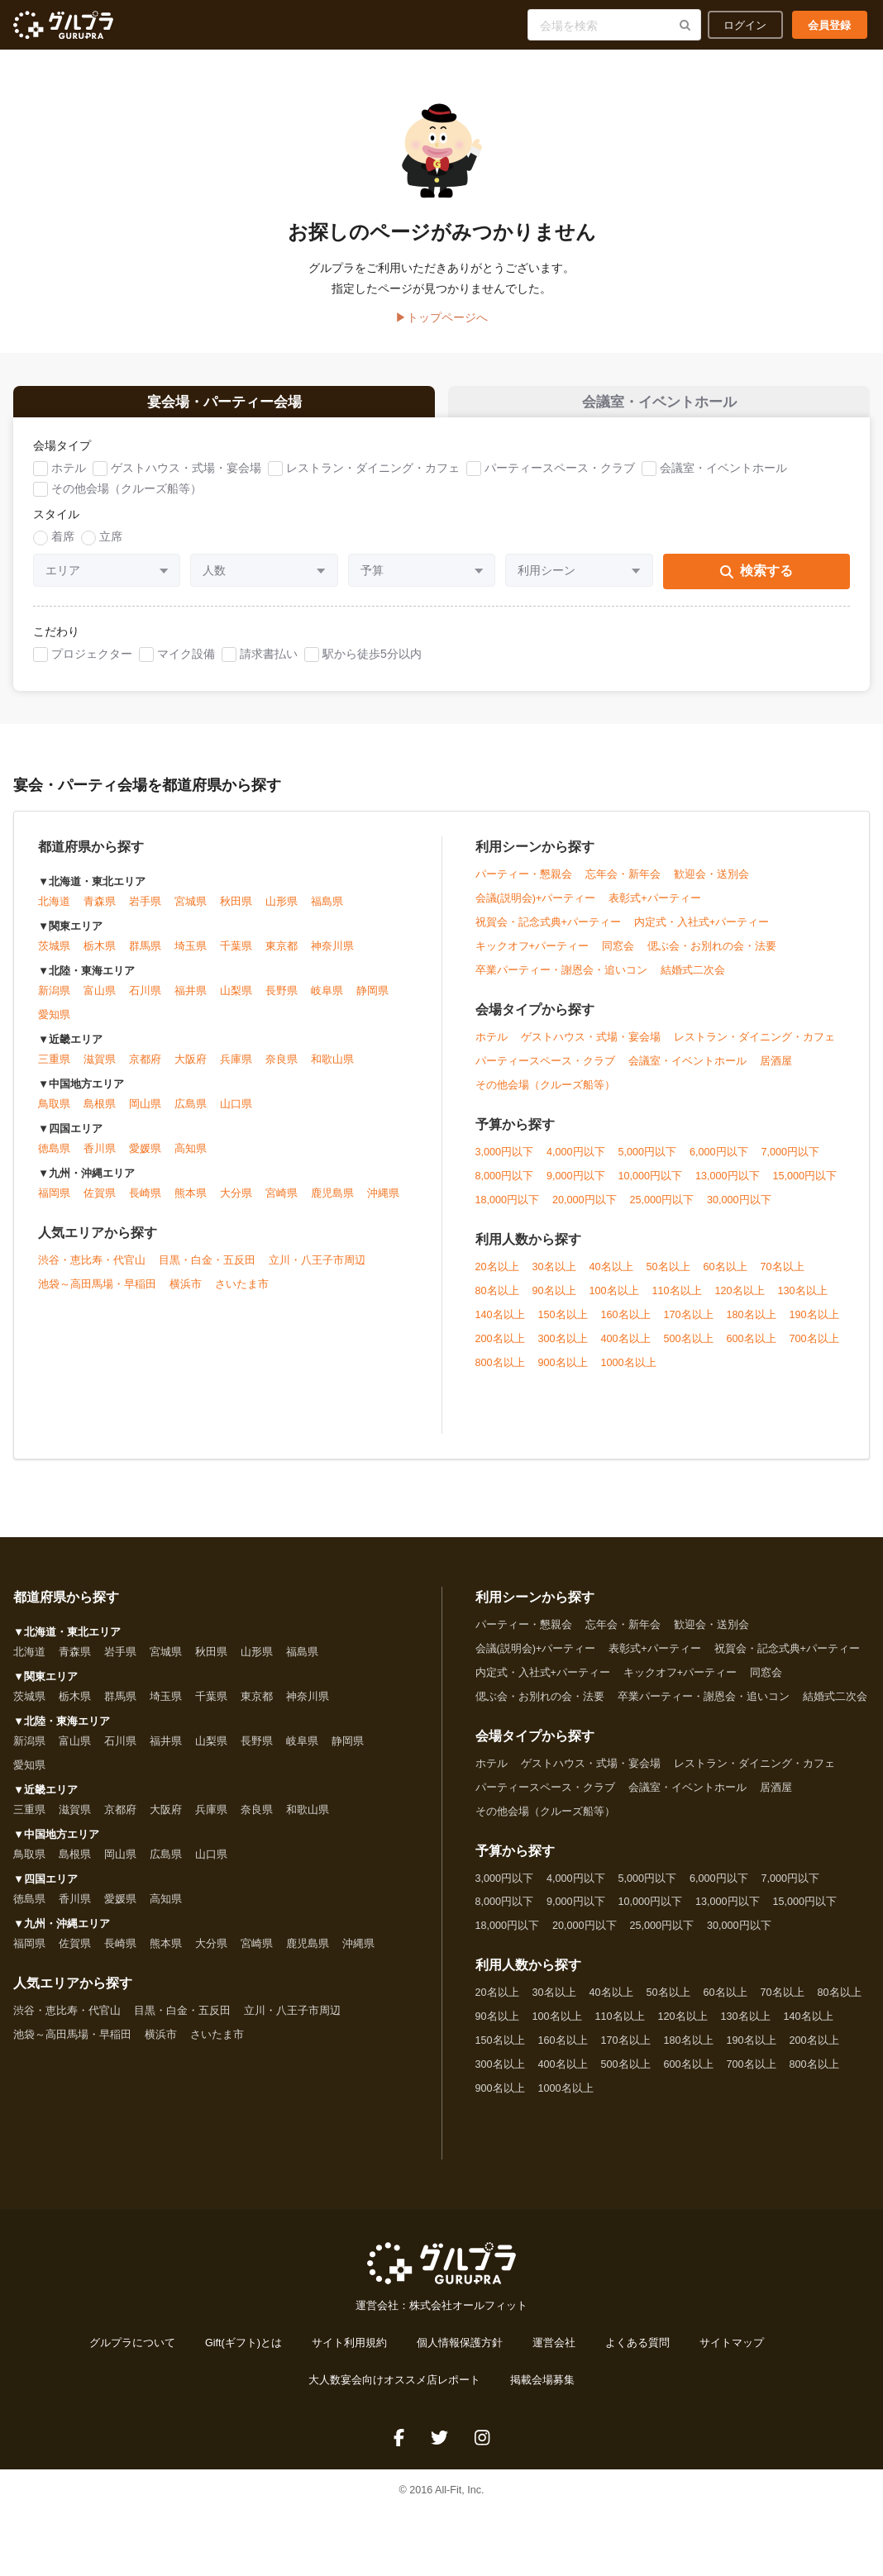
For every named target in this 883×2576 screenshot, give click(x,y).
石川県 (145, 1002)
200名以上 (500, 1349)
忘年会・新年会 (623, 885)
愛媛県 (145, 1160)
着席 (62, 548)
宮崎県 (281, 1205)
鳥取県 (54, 1115)
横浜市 (185, 1296)
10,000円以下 (650, 1187)
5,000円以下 (647, 1163)
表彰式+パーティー (654, 909)
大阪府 (190, 1071)
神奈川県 (332, 958)
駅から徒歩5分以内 (372, 664)
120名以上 (740, 1301)
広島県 (190, 1115)
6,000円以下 (719, 1163)
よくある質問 (637, 2354)
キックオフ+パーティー (532, 957)
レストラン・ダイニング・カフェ (373, 479)
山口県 (236, 1115)
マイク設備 (186, 664)
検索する (756, 582)
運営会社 (553, 2354)
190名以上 (814, 1325)
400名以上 (626, 1349)
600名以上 (751, 1349)
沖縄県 (383, 1205)
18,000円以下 (507, 1211)
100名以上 (614, 1301)
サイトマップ (731, 2354)
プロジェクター (91, 664)
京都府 (145, 1071)
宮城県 (190, 913)
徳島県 (54, 1160)
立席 (110, 548)
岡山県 (145, 1115)
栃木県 (100, 958)
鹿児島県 (332, 1205)
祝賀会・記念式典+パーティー (548, 933)
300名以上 (563, 1349)
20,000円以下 (584, 1211)
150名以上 (563, 1325)
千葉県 (236, 958)
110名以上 (677, 1301)
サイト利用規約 (349, 2354)
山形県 (281, 913)
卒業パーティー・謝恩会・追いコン (561, 981)
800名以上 (500, 1373)
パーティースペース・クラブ (559, 479)
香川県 (100, 1160)
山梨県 (236, 1002)
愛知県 (54, 1026)
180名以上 (751, 1325)
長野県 (281, 1002)
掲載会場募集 (542, 2391)
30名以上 (554, 1277)
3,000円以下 (504, 1163)
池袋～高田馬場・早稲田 (97, 1296)
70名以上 (782, 1277)
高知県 (190, 1160)
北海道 (54, 913)
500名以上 (689, 1349)
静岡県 (372, 1002)
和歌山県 (332, 1071)
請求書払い (269, 664)
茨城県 (54, 958)
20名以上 (497, 1277)
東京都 (281, 958)
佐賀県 (100, 1205)
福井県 (190, 1002)
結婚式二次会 (693, 981)
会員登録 (829, 24)
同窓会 (618, 957)
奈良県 (281, 1071)
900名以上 (563, 1373)
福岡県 (54, 1205)
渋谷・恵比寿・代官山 (92, 1272)
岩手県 (145, 913)
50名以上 (668, 1277)
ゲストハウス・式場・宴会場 (186, 479)
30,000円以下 (739, 1211)
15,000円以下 (805, 1187)
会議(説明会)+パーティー (535, 909)
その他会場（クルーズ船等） (126, 500)
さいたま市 (242, 1296)
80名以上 (497, 1301)
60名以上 (725, 1277)
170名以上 (689, 1325)
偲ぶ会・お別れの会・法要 (711, 957)
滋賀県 (100, 1071)
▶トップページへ (441, 317)
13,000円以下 (727, 1187)
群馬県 (145, 958)
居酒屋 (776, 1072)
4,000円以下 (576, 1163)
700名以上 (814, 1349)
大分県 (236, 1205)
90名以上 (554, 1301)
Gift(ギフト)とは (243, 2354)
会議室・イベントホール (723, 479)
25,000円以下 (662, 1211)
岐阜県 (327, 1002)
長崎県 (145, 1205)
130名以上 (803, 1301)
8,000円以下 (504, 1187)
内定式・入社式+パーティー (701, 933)
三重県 (54, 1071)
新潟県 (54, 1002)
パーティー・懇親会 (523, 885)
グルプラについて (132, 2354)
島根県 (100, 1115)
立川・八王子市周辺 (317, 1272)
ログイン (744, 24)
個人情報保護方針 (460, 2354)
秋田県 (236, 913)
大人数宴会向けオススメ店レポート (394, 2391)
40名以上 (611, 1277)
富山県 (100, 1002)
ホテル (68, 479)
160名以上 (626, 1325)
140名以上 (500, 1325)
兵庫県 (236, 1071)
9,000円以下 (576, 1187)
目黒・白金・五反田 (207, 1272)
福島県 (327, 913)
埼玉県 (190, 958)
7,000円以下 (790, 1163)
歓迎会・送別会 (711, 885)
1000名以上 (628, 1373)
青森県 (100, 913)
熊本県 (190, 1205)
